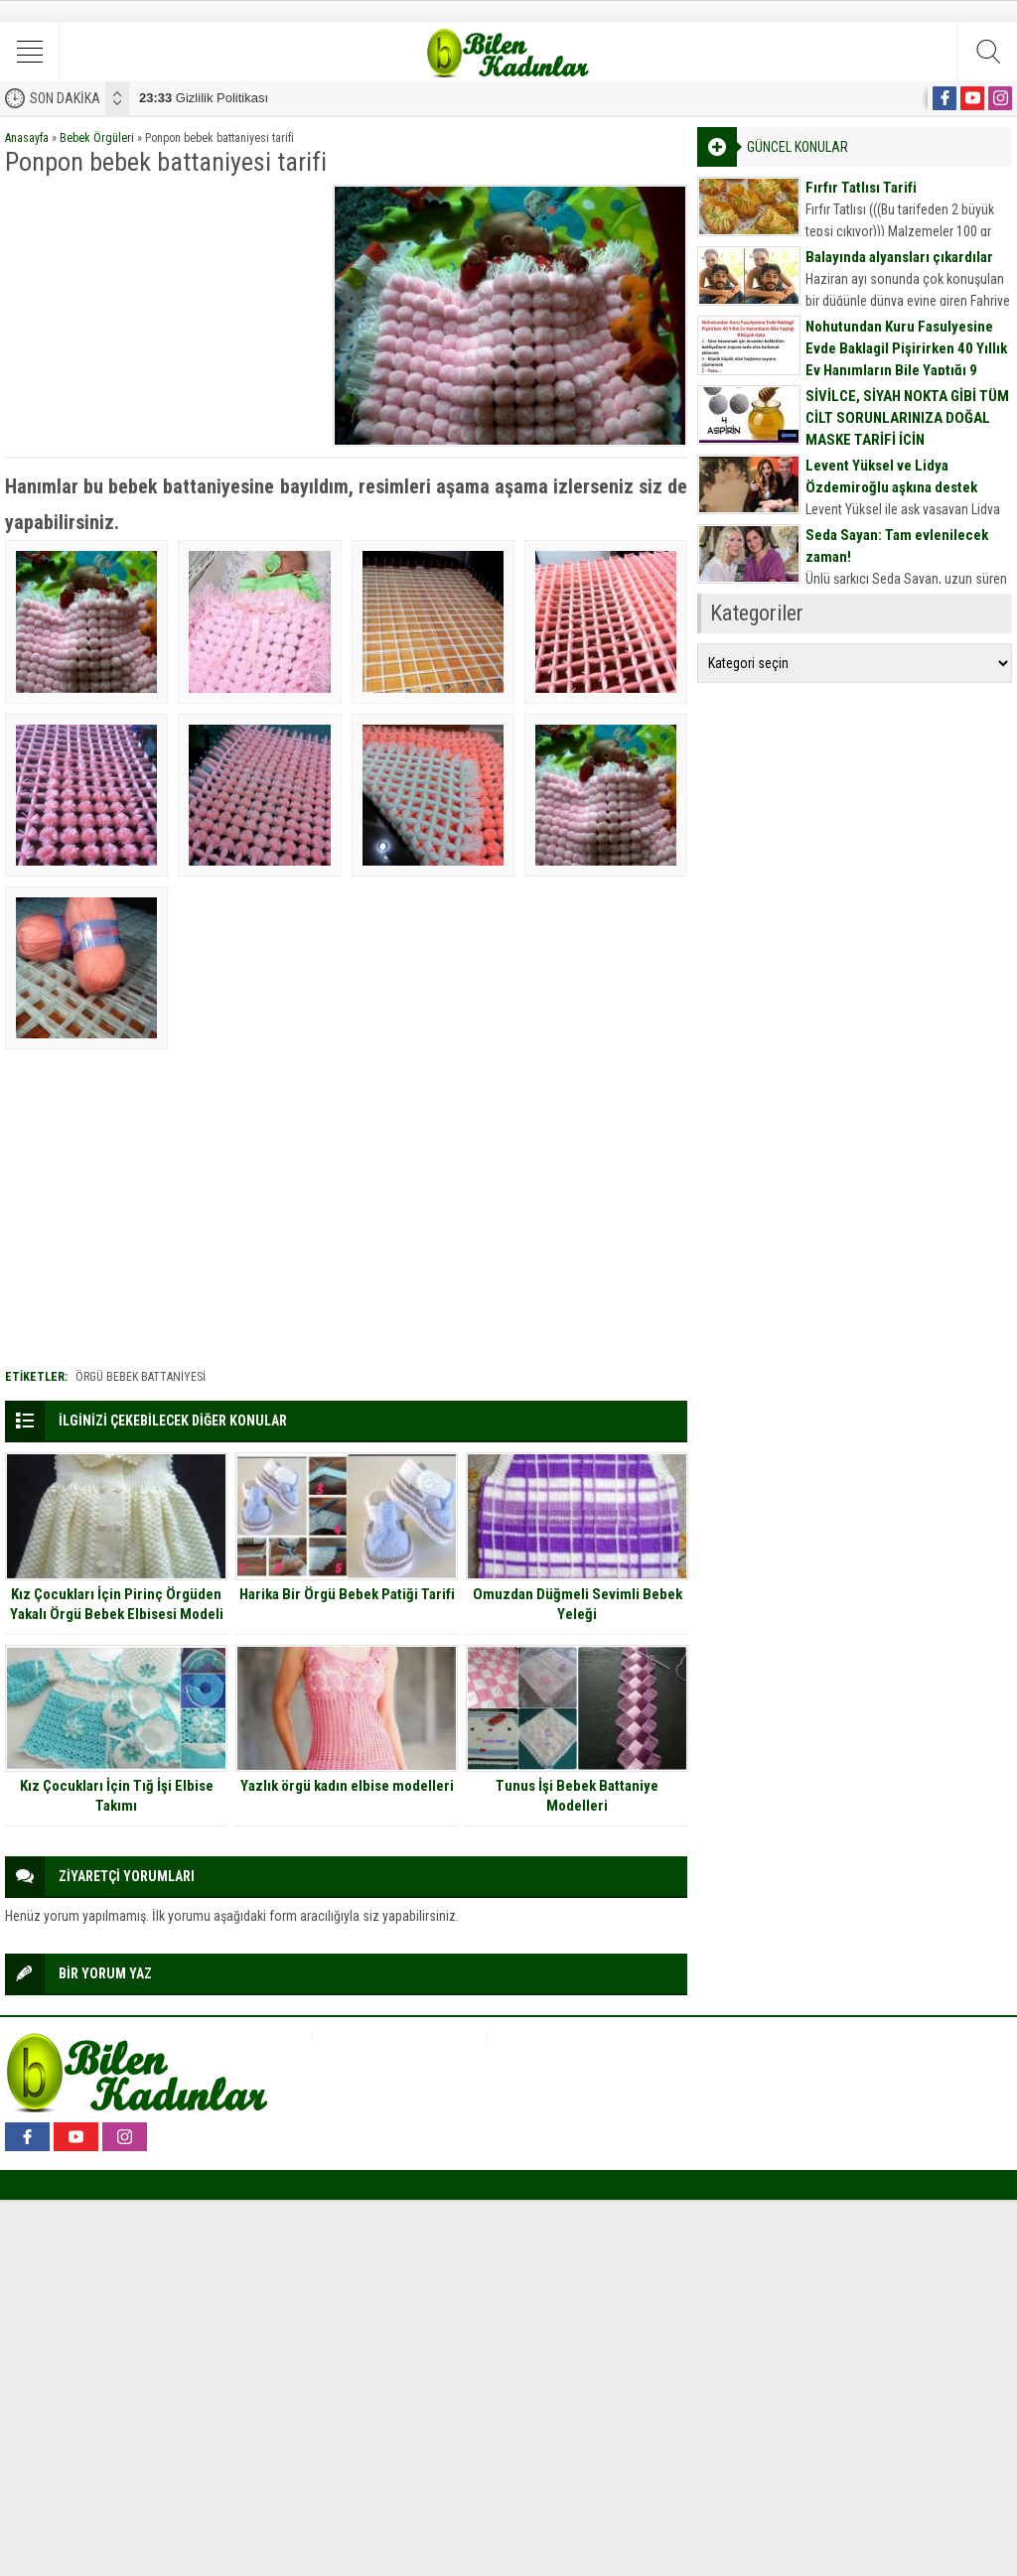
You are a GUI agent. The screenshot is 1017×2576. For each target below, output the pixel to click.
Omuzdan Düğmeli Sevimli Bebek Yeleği (577, 1604)
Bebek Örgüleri (97, 138)
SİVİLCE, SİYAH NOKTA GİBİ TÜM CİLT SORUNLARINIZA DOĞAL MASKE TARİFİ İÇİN (907, 418)
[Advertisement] (162, 309)
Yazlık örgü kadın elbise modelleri (347, 1786)
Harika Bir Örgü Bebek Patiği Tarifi (347, 1594)
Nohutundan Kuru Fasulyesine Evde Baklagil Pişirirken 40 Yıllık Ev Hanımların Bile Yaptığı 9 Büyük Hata (906, 359)
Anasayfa (27, 138)
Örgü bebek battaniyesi (140, 1377)
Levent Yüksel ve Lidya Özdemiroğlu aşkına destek (891, 476)
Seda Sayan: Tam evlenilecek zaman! (896, 546)
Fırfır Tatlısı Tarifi (861, 188)
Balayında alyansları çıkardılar (899, 257)
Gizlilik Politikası (203, 97)
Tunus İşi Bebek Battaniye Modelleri (577, 1796)
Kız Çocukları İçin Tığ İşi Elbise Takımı (117, 1796)
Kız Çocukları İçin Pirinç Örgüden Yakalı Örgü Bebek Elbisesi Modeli (116, 1604)
